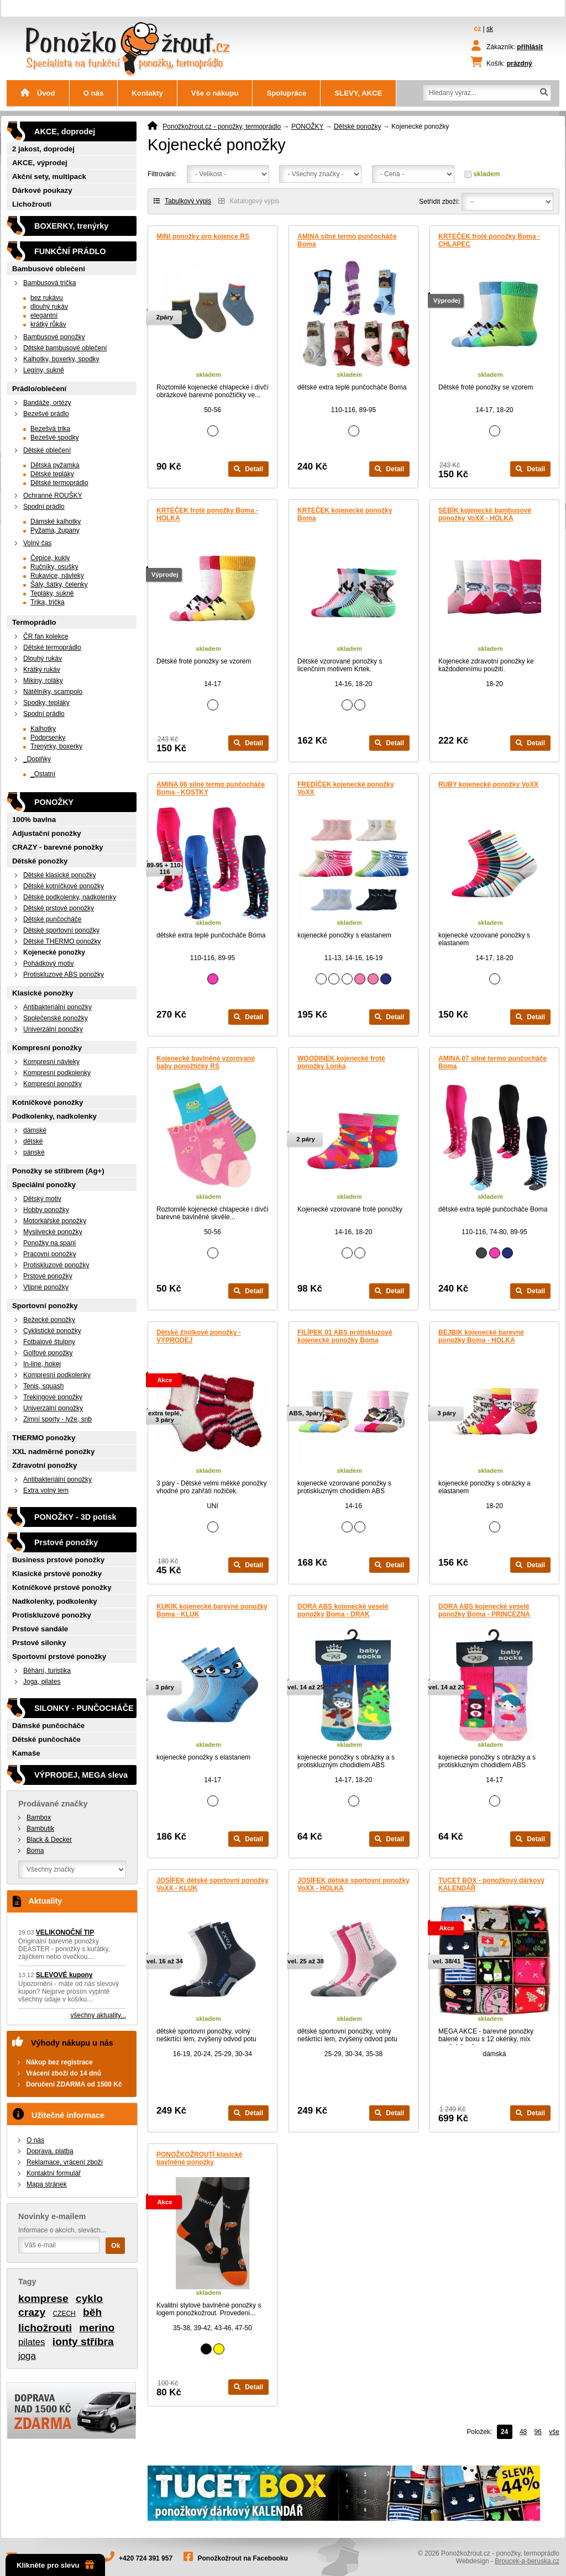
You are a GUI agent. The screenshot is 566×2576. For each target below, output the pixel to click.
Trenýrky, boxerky (56, 746)
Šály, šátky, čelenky (59, 584)
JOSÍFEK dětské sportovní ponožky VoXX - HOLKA (353, 1884)
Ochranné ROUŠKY (52, 495)
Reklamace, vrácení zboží (65, 2162)
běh (92, 2312)
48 (523, 2432)
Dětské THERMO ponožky (62, 941)
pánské (34, 1152)
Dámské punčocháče (48, 1725)
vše (554, 2432)
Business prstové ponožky (58, 1560)
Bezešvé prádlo (46, 414)
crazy (31, 2312)
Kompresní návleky (51, 1062)
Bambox (39, 1817)
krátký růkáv (48, 324)
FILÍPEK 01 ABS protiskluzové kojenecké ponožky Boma (344, 1336)
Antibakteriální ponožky (57, 1007)
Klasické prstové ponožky (57, 1573)
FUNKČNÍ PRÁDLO (70, 251)
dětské (33, 1141)
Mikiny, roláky (43, 680)
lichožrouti (45, 2327)
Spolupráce (286, 93)
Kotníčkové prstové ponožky (62, 1587)
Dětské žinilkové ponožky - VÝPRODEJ (198, 1336)
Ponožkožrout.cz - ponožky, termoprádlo (222, 126)
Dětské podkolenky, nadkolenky (69, 897)
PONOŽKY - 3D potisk (75, 1517)
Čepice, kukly (50, 558)
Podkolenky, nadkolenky (54, 1116)
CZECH (64, 2313)
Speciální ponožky (44, 1185)
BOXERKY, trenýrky (71, 226)
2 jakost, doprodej (43, 149)
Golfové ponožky (47, 1353)
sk (489, 29)
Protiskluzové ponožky (56, 1265)
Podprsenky (47, 737)
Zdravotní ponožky (44, 1465)
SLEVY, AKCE (358, 93)
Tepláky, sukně (52, 593)
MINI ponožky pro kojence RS (202, 236)
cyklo (89, 2298)
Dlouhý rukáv (42, 658)
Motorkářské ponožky (54, 1221)
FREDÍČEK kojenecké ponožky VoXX (345, 788)
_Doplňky (37, 759)
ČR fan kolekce (45, 636)
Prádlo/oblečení (39, 388)
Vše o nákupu (215, 93)
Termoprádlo (34, 622)
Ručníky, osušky (54, 567)
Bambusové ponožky (54, 337)
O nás (93, 93)
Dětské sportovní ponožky (61, 930)
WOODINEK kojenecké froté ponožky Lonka (341, 1062)
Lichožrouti (31, 204)
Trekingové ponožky (52, 1397)
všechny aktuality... (99, 2015)
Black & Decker (49, 1839)
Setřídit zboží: (439, 202)
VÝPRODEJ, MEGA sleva (81, 1775)
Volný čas (37, 543)
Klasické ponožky (43, 993)
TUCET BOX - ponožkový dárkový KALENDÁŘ (491, 1884)
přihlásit (530, 47)
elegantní (43, 315)
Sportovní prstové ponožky (59, 1656)
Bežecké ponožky (49, 1320)
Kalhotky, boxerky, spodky (61, 359)
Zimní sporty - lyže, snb (57, 1419)
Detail (248, 469)
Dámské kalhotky (55, 521)
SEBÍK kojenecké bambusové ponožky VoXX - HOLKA (484, 514)
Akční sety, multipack (49, 176)
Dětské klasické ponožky (59, 875)
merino (96, 2327)
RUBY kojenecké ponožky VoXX (488, 784)
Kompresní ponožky (47, 1048)
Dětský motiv (42, 1199)
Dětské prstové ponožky (58, 908)
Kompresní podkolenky (57, 1073)
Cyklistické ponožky (52, 1331)
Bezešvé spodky (54, 437)
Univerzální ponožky (53, 1029)
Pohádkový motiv (48, 963)
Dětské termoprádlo (59, 483)
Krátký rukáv (41, 669)
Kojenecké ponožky (54, 952)
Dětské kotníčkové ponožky (63, 886)
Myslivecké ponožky (52, 1232)
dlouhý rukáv (49, 306)
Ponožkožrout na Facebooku (243, 2558)
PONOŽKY (307, 126)
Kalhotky (43, 729)
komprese (43, 2298)
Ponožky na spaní (49, 1243)
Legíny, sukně (43, 370)
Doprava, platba (50, 2151)
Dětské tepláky (52, 474)
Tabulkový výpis (182, 201)
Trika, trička (47, 602)
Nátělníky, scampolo (52, 692)
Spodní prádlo (44, 506)
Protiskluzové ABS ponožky (63, 974)
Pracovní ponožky (49, 1254)
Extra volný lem (46, 1490)
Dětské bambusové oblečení (65, 348)
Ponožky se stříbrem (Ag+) (58, 1171)
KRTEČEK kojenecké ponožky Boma (344, 514)
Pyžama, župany (55, 530)
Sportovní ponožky (45, 1306)
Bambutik (40, 1828)
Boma (35, 1851)
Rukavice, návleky (57, 576)
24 (504, 2432)
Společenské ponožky (55, 1018)
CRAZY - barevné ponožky (57, 847)
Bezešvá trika (50, 429)
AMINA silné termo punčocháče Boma (347, 240)
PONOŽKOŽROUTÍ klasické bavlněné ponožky (199, 2158)
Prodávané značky (53, 1803)
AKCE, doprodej (64, 131)
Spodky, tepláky (46, 703)
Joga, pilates (41, 1681)
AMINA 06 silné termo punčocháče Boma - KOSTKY (210, 788)
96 (538, 2432)
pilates (31, 2342)
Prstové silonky (39, 1643)
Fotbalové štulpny (49, 1342)
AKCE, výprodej (39, 163)
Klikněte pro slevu (55, 2565)
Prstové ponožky (47, 1276)
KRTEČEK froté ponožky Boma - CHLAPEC (489, 240)
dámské (34, 1130)
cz (477, 29)
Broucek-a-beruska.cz (527, 2561)
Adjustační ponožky (46, 833)
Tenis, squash (43, 1386)
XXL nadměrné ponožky (53, 1451)
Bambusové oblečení (48, 269)
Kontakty (147, 93)
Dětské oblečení (47, 450)
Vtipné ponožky (46, 1287)
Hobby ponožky (46, 1210)
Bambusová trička (49, 283)
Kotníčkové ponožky (47, 1102)
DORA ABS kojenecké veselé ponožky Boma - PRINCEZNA (484, 1610)
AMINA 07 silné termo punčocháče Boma (492, 1062)
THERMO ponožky (43, 1438)
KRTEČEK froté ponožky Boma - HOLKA (207, 514)
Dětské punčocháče (52, 919)
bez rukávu (46, 298)
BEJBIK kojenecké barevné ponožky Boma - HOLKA (481, 1336)
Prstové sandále (40, 1629)
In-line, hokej (42, 1364)
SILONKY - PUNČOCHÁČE (84, 1708)
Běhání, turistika (47, 1670)
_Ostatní (42, 774)
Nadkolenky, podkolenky (54, 1601)
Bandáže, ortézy (47, 403)
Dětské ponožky (357, 126)
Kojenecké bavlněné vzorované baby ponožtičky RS (205, 1062)
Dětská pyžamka (55, 465)
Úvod (37, 93)
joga (27, 2356)
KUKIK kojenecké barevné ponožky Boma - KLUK (212, 1610)
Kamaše (26, 1753)
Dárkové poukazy (42, 190)
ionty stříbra (83, 2341)
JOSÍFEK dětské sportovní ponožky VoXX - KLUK (212, 1884)
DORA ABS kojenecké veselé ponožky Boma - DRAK (343, 1610)
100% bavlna (34, 819)
